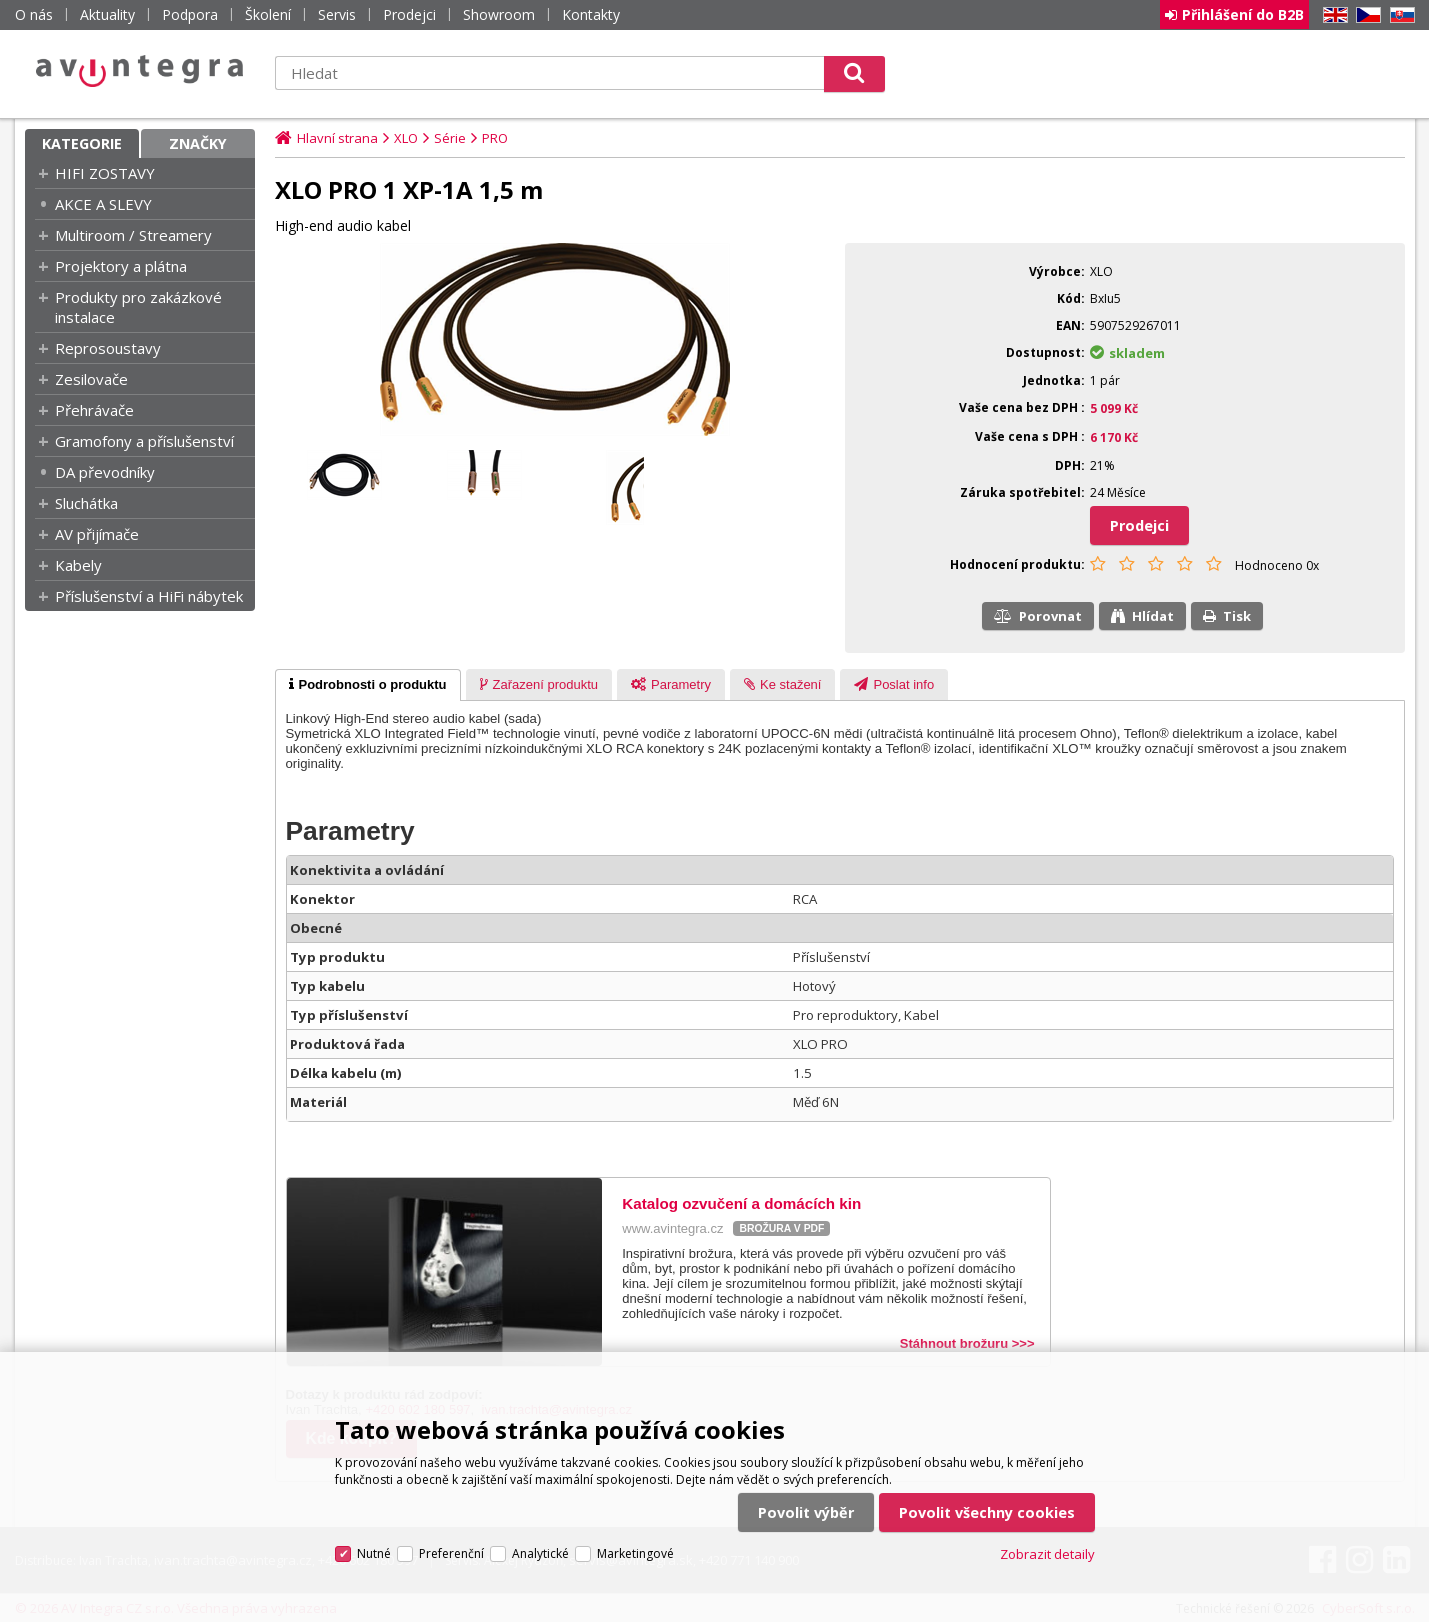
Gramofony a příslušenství (144, 441)
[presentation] (368, 685)
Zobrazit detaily (1047, 1554)
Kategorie (82, 143)
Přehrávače (94, 410)
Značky (198, 143)
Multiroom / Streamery (133, 235)
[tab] (368, 685)
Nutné (374, 1553)
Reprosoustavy (108, 348)
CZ (1365, 15)
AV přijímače (97, 534)
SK (1399, 15)
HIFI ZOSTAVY (105, 173)
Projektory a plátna (121, 266)
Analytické (540, 1553)
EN (1332, 15)
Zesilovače (91, 379)
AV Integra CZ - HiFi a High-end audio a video (140, 71)
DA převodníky (105, 472)
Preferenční (451, 1553)
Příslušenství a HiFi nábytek (149, 596)
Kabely (78, 565)
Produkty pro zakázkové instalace (138, 307)
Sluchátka (86, 503)
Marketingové (635, 1553)
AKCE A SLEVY (103, 204)
